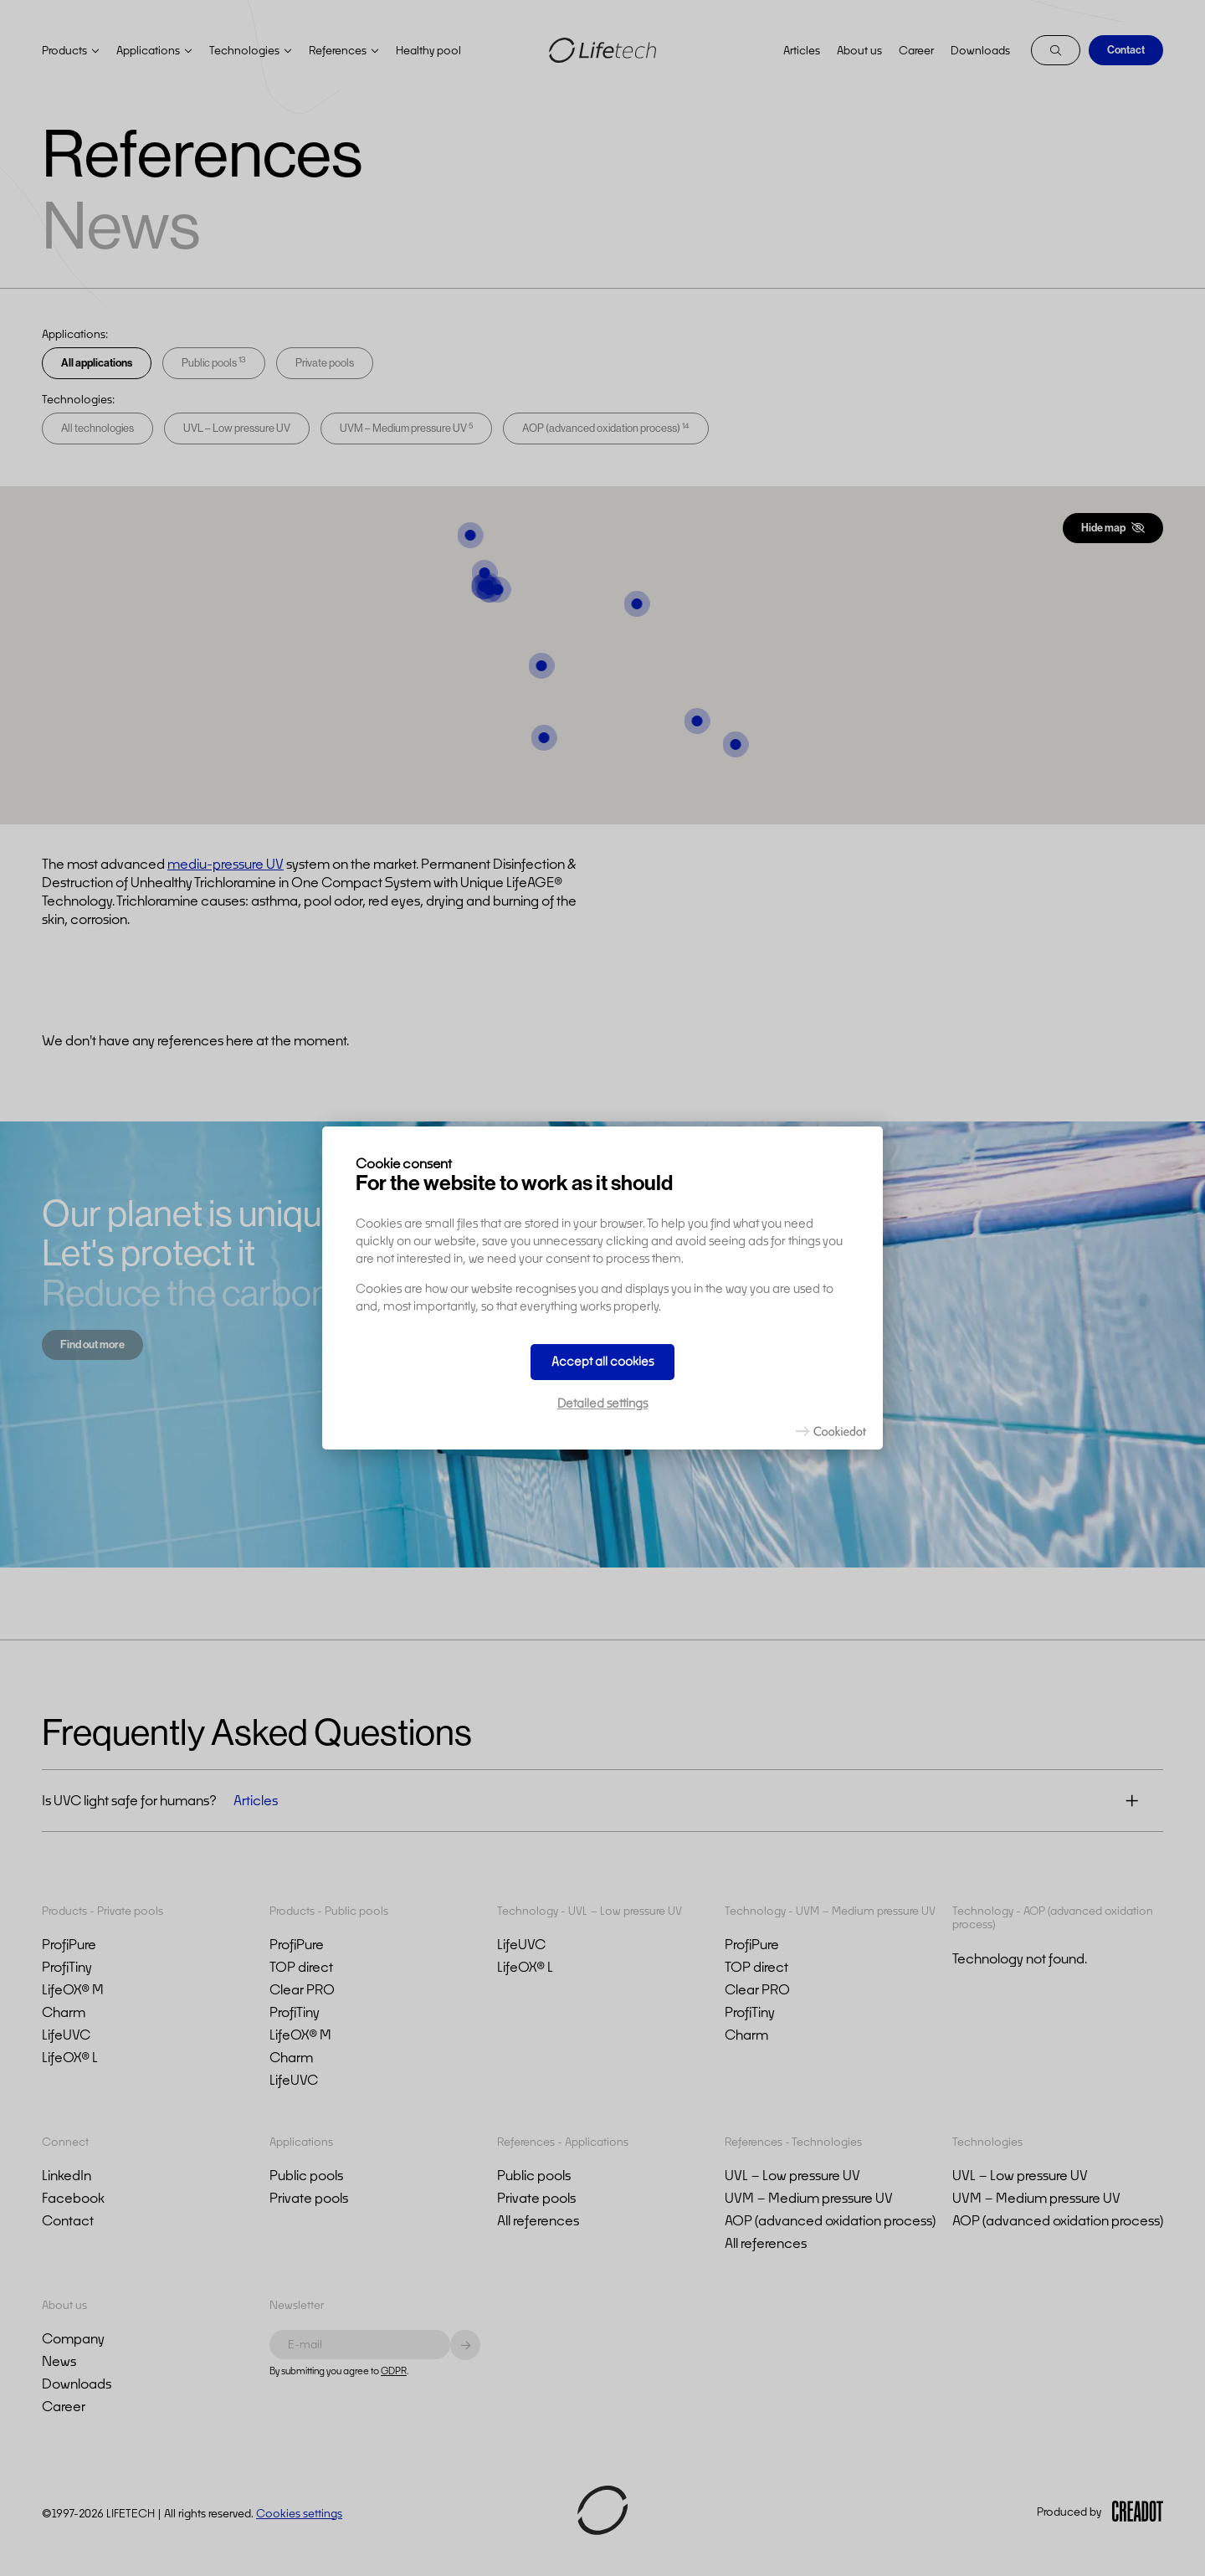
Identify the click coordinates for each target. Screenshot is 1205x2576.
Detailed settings (602, 1403)
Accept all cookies (602, 1361)
